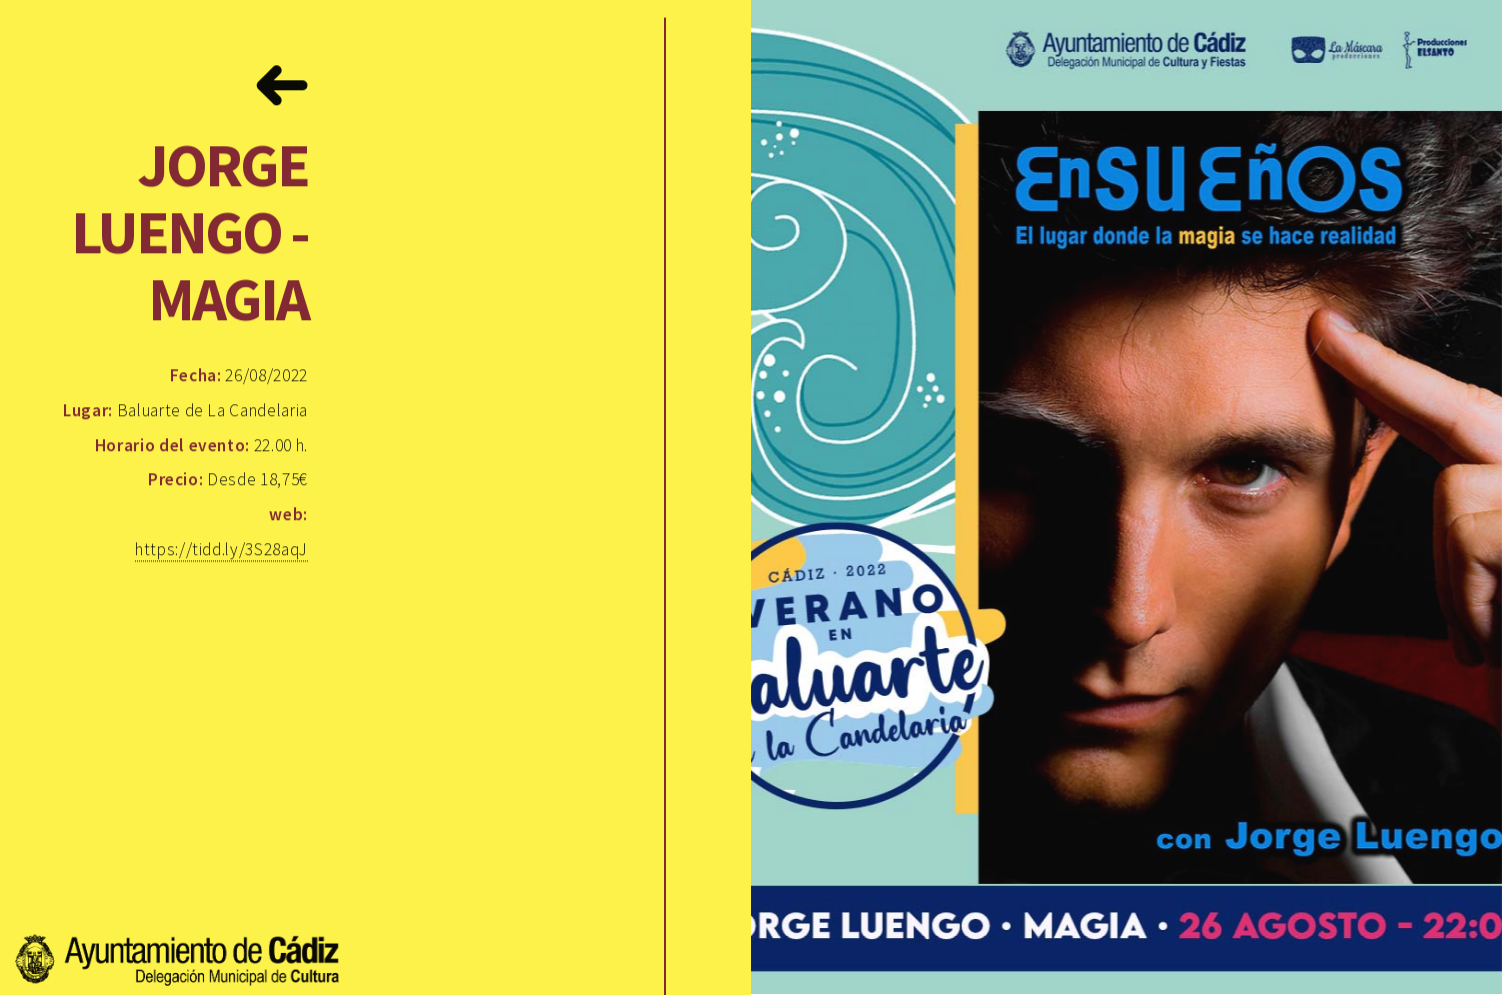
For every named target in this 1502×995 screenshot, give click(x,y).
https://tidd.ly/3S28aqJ (221, 550)
